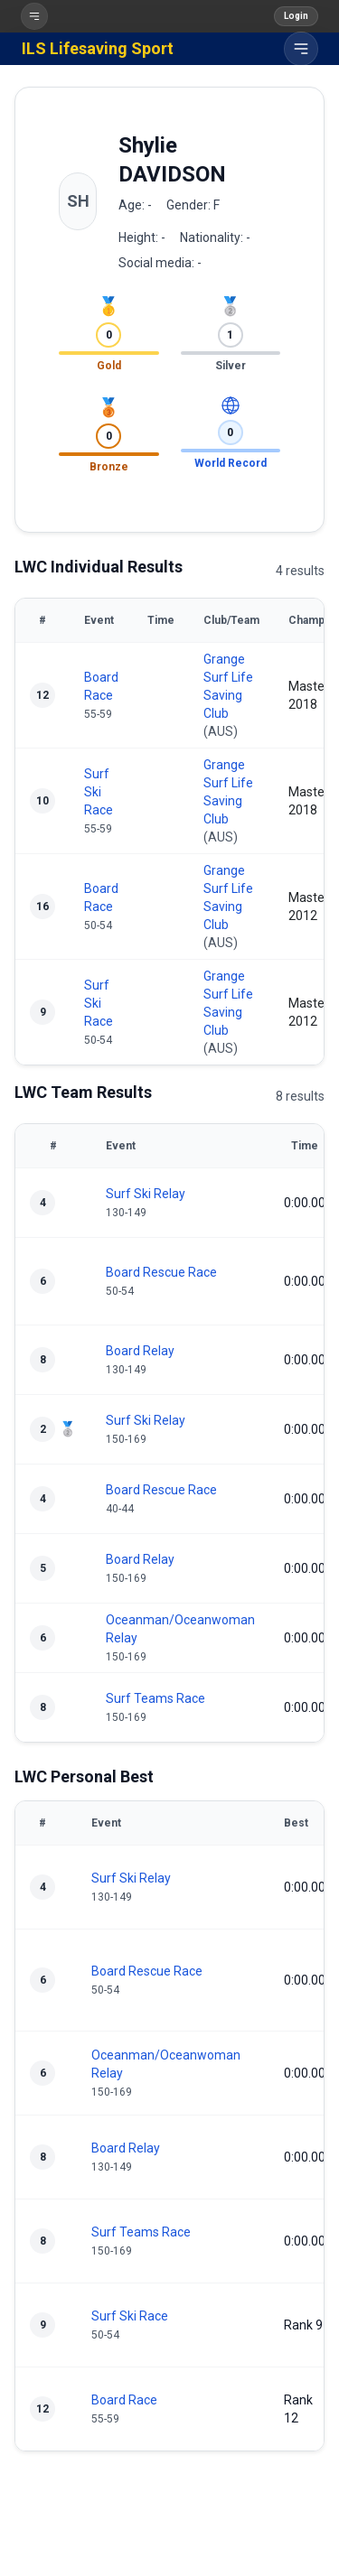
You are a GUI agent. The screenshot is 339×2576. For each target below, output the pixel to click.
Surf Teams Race (155, 1698)
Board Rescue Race (161, 1272)
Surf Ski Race (98, 792)
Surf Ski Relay (145, 1193)
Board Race (124, 2400)
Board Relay (140, 1351)
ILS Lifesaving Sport (98, 48)
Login (296, 16)
